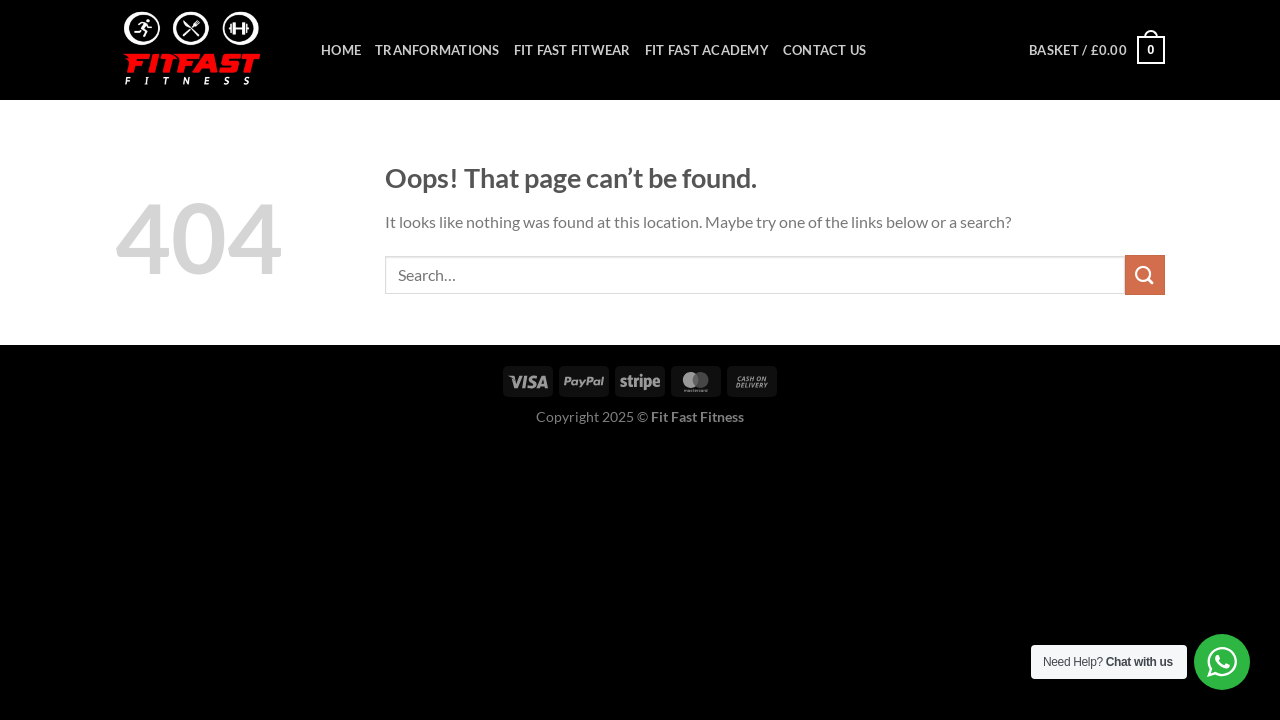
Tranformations (437, 50)
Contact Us (825, 50)
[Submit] (1145, 274)
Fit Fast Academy (707, 50)
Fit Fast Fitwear (572, 50)
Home (341, 50)
